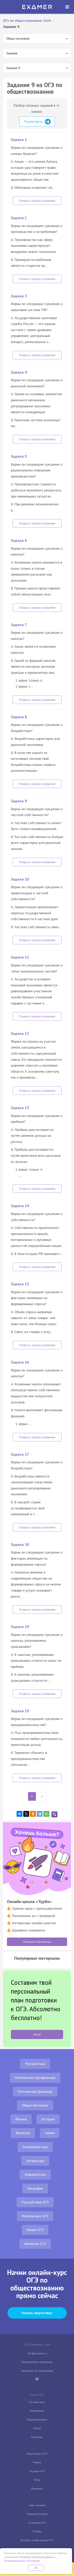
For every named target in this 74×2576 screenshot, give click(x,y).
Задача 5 (19, 456)
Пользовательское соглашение (22, 2560)
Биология (23, 2133)
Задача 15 (20, 1284)
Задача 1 (19, 139)
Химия (49, 2133)
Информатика (35, 2174)
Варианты (37, 2488)
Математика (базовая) (35, 2091)
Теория (37, 2462)
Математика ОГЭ (35, 2216)
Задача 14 (20, 1205)
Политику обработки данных (37, 2557)
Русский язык (35, 2063)
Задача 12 (20, 1033)
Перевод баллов (37, 2514)
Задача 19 (20, 1626)
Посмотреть (37, 122)
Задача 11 (20, 957)
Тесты (37, 2480)
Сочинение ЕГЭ (37, 2522)
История (48, 2119)
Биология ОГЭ (35, 2243)
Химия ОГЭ (35, 2229)
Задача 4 (19, 372)
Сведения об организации (37, 2371)
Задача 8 (19, 716)
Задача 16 (20, 1362)
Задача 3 (19, 296)
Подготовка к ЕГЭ (37, 2453)
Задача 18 (20, 1544)
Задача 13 (20, 1107)
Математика (37, 2411)
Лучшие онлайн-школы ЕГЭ (37, 2540)
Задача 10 (20, 879)
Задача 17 (20, 1454)
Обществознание (35, 2105)
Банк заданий (37, 2505)
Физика (21, 2119)
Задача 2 (19, 217)
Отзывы (37, 2531)
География (35, 2188)
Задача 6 (19, 540)
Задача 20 (20, 1710)
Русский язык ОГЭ (35, 2202)
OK (36, 2568)
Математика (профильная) (35, 2077)
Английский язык (35, 2147)
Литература (35, 2160)
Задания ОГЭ (37, 2471)
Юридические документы (37, 2362)
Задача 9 (19, 801)
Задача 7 (19, 624)
